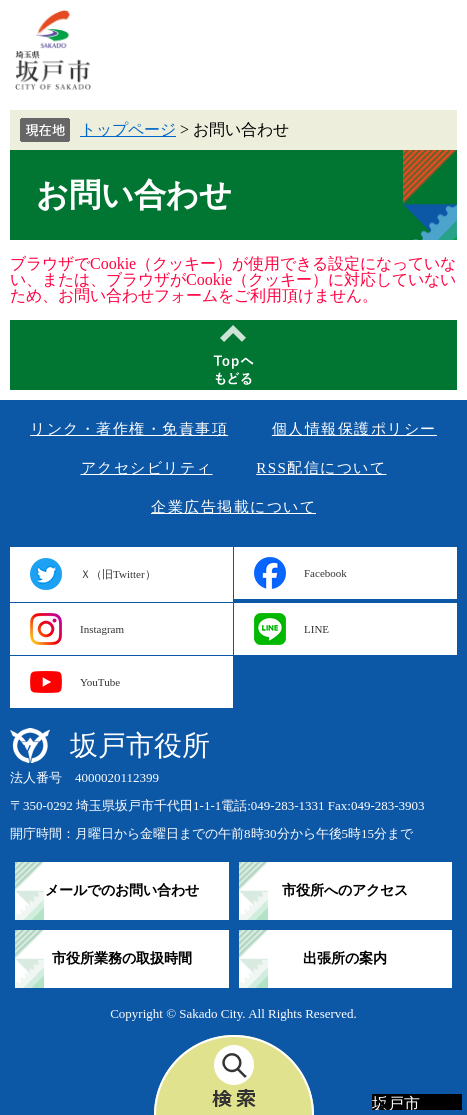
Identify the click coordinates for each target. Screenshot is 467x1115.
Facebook (325, 573)
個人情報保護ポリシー (354, 429)
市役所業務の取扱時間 (122, 958)
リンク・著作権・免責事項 (129, 429)
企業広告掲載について (233, 507)
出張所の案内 (345, 958)
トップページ (128, 129)
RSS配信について (321, 468)
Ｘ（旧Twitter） (118, 574)
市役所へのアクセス (345, 890)
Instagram (102, 629)
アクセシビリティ (147, 468)
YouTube (100, 682)
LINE (316, 629)
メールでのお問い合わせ (122, 890)
